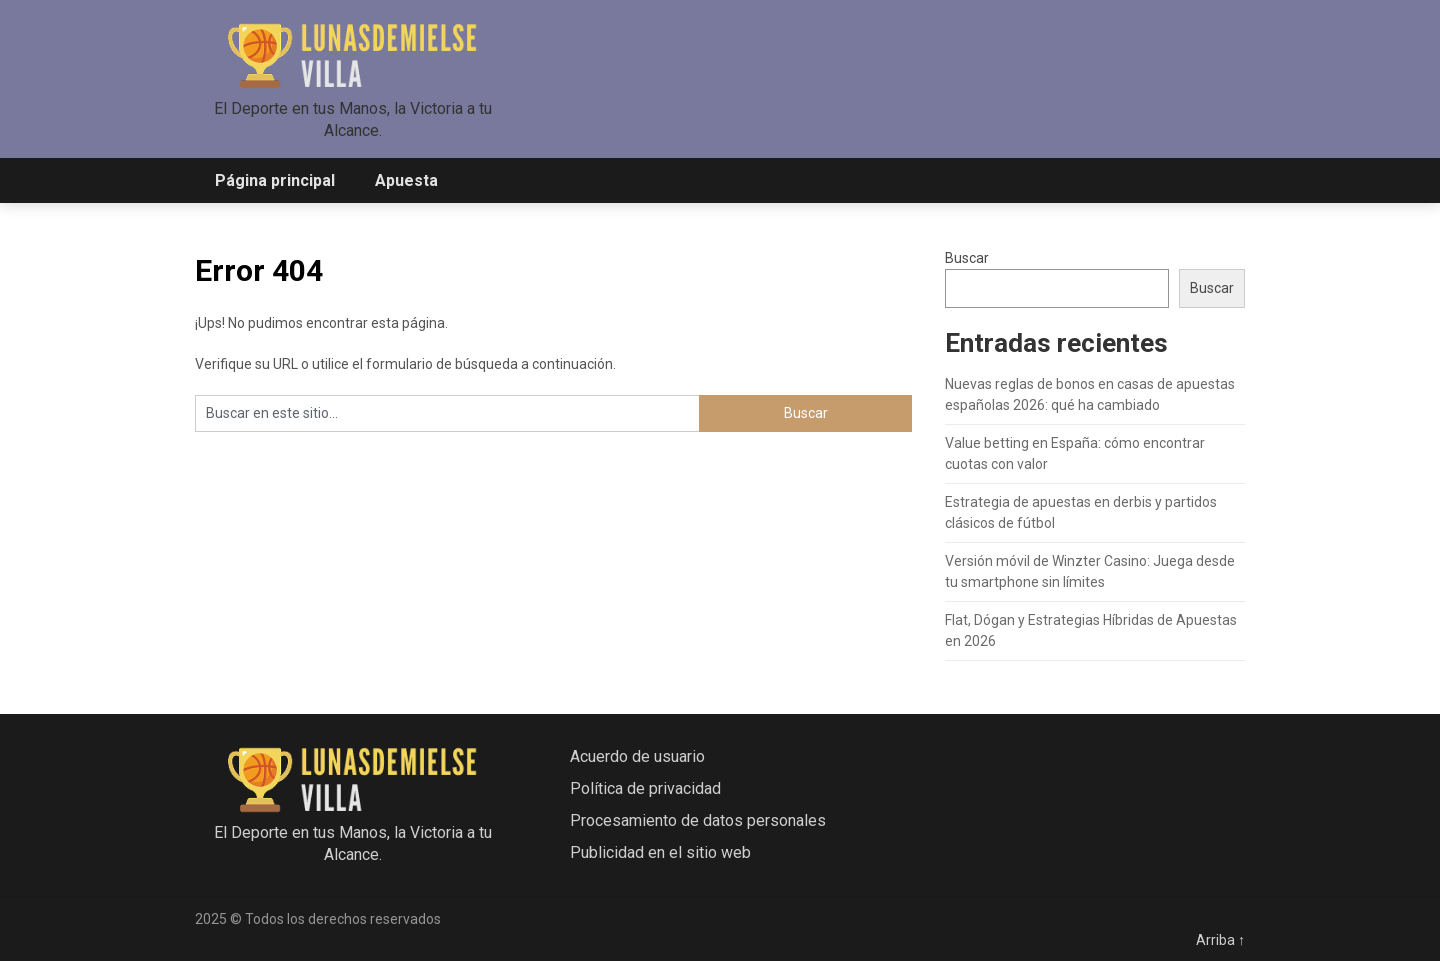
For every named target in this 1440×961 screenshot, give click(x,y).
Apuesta (406, 180)
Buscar (967, 258)
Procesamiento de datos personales (698, 820)
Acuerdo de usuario (637, 756)
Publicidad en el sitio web (660, 852)
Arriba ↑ (1220, 940)
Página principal (275, 180)
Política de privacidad (645, 788)
